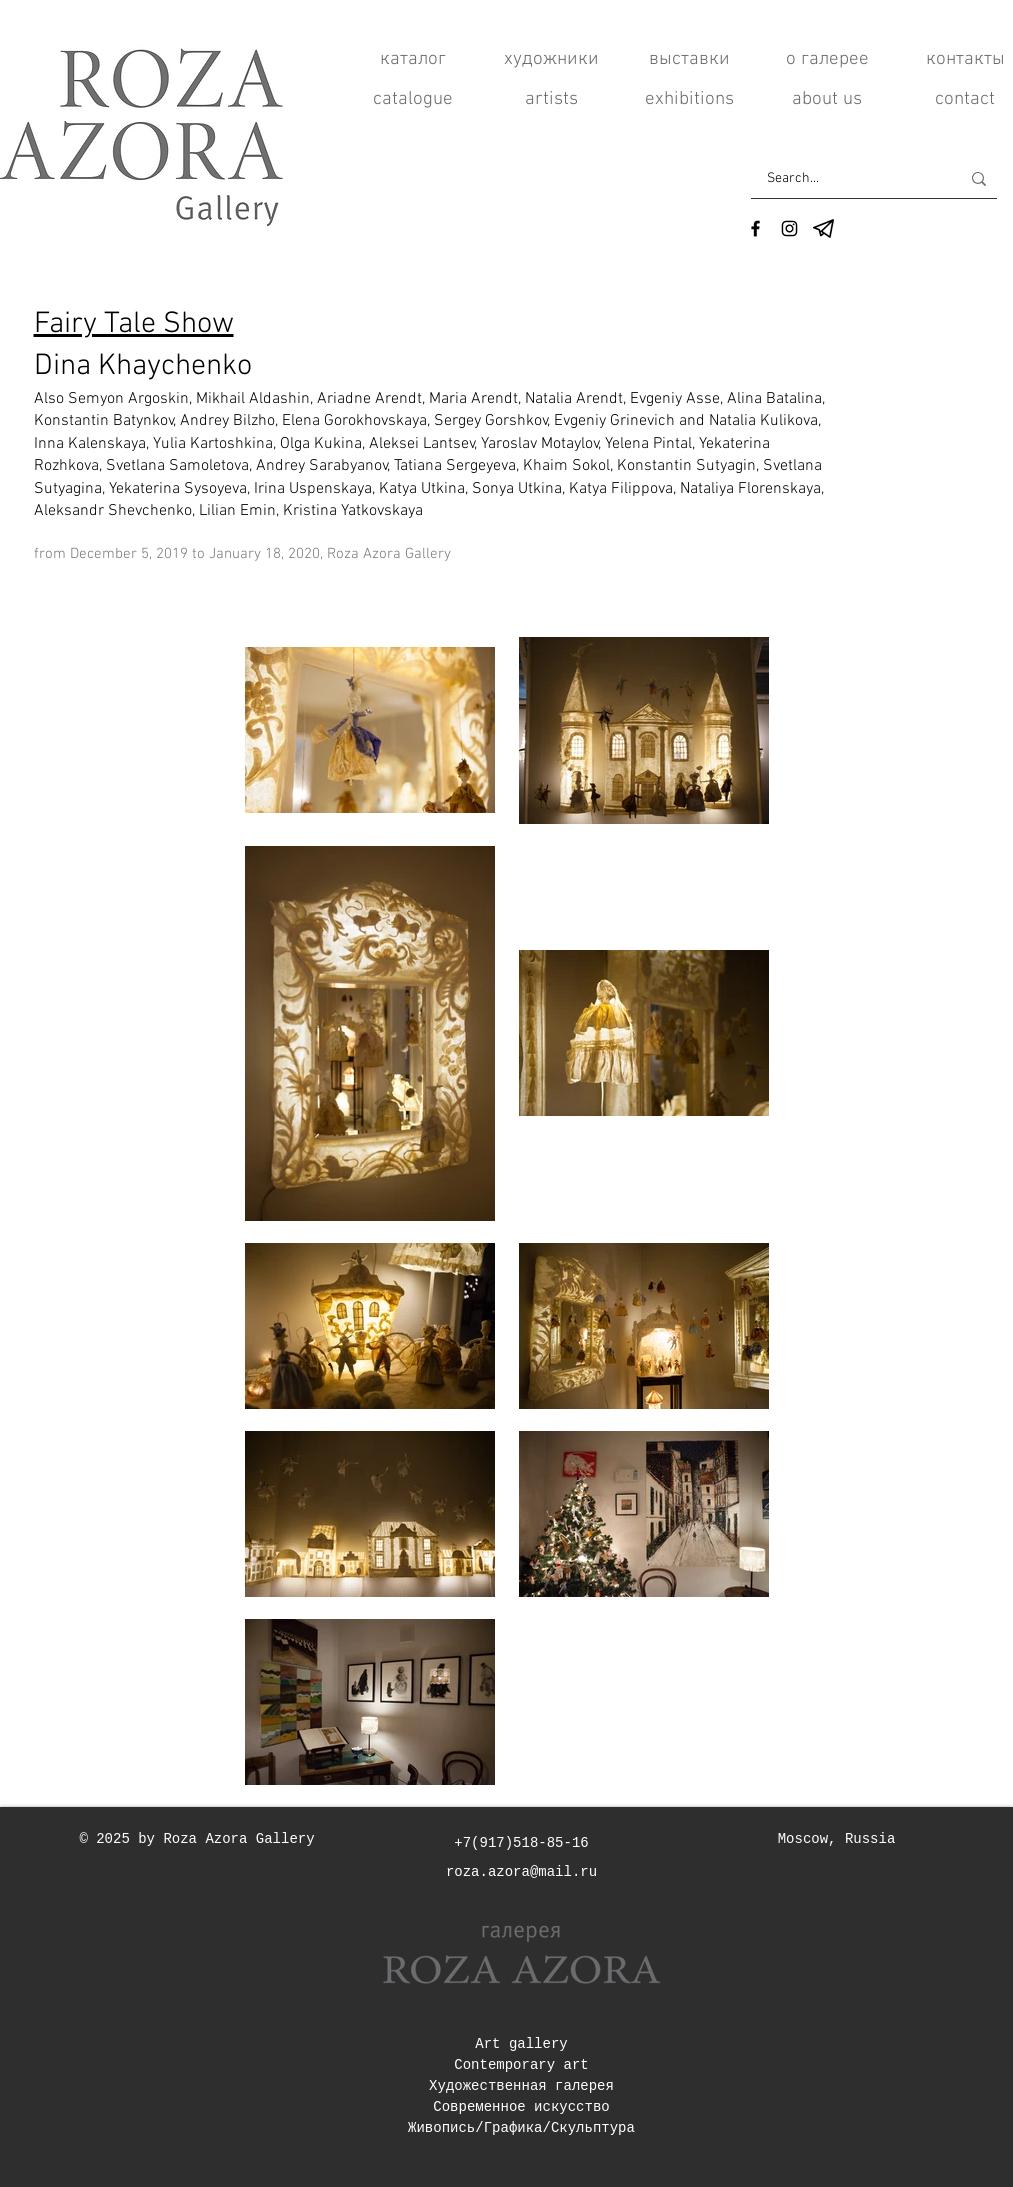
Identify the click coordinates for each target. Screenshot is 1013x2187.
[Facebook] (755, 228)
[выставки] (689, 60)
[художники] (551, 60)
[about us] (827, 100)
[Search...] (848, 178)
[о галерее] (827, 60)
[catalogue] (413, 100)
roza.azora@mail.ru (521, 1872)
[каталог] (413, 60)
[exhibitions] (689, 100)
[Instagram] (789, 228)
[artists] (551, 100)
